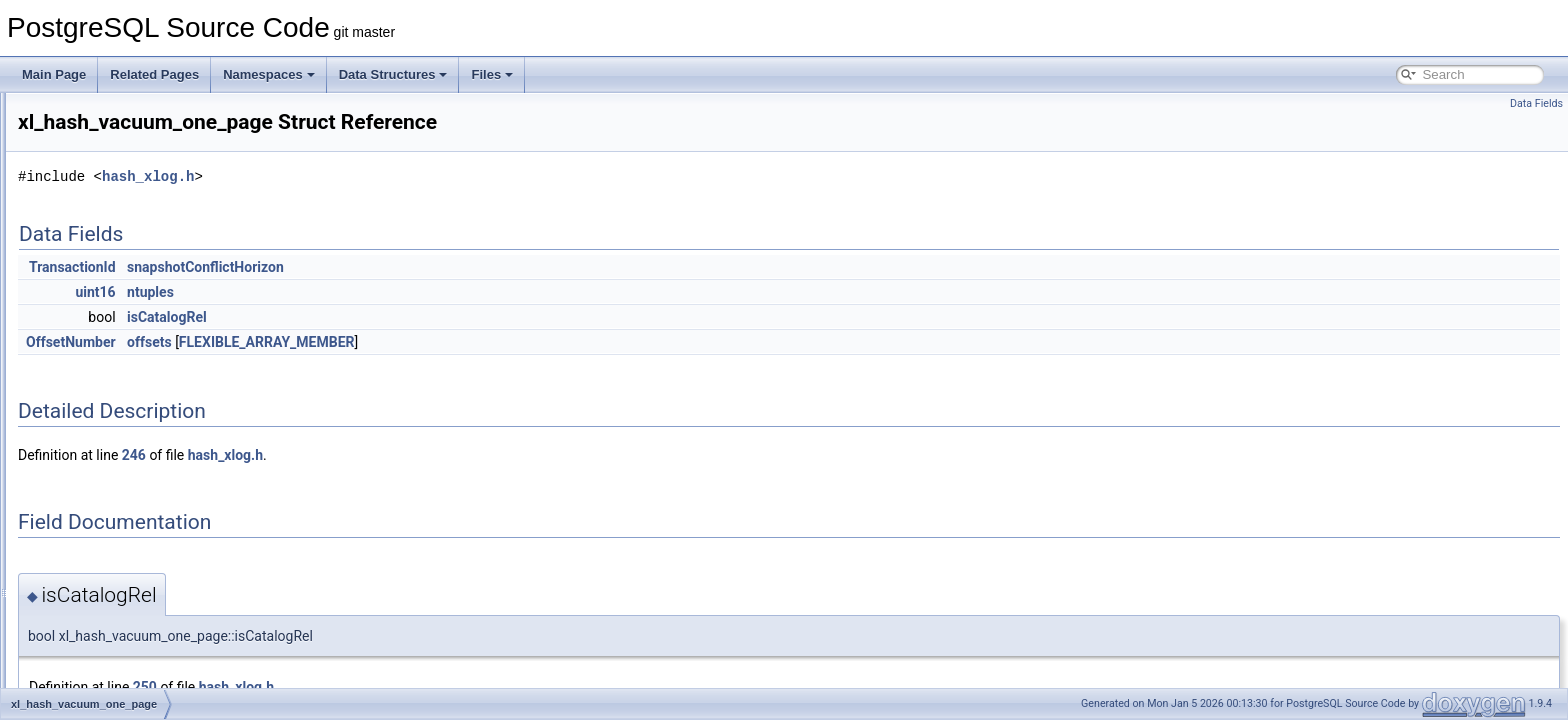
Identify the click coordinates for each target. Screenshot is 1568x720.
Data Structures (393, 74)
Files (492, 74)
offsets (399, 342)
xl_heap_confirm (110, 422)
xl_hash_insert (104, 268)
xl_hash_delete (106, 202)
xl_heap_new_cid (112, 598)
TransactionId (322, 267)
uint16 (345, 292)
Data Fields (1536, 103)
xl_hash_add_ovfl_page (129, 180)
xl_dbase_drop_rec (117, 136)
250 (395, 687)
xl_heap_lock (101, 532)
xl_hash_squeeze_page (129, 356)
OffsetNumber (321, 342)
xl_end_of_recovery (118, 158)
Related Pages (154, 74)
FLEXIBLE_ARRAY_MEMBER (517, 342)
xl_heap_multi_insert (121, 576)
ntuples (400, 292)
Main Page (54, 74)
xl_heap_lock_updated (126, 554)
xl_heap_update (108, 686)
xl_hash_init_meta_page (131, 246)
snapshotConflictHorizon (455, 267)
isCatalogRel (417, 317)
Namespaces (269, 74)
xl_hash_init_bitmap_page (135, 224)
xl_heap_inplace (109, 488)
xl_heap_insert (105, 510)
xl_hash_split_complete (128, 334)
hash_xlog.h (398, 176)
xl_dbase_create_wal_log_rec (145, 114)
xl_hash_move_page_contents (147, 290)
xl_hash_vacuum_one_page (141, 400)
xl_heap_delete (106, 444)
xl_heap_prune (105, 620)
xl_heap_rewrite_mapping (134, 642)
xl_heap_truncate (112, 664)
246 (384, 455)
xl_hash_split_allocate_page (141, 312)
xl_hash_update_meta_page (141, 378)
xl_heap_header (109, 466)
